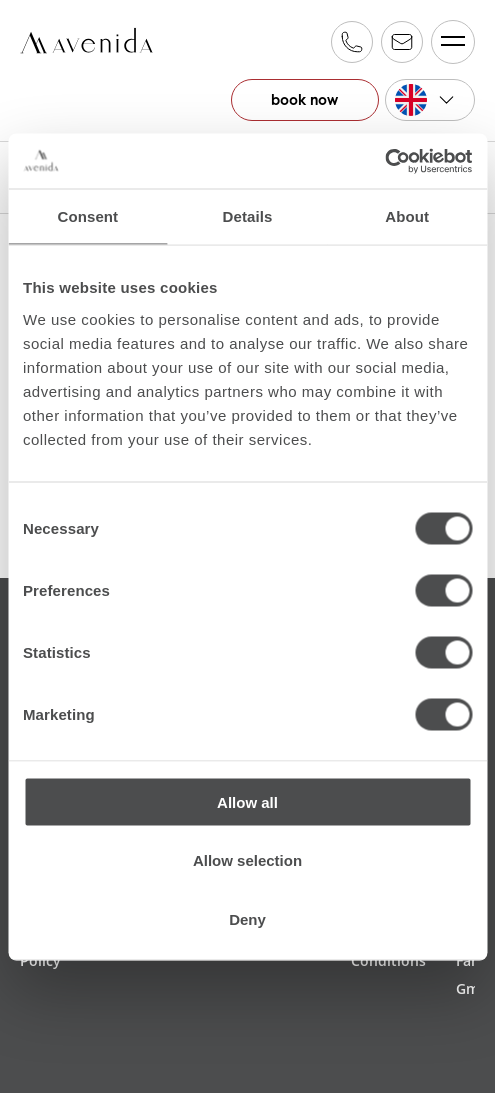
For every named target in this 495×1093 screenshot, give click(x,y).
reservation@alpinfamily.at (402, 42)
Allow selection (247, 860)
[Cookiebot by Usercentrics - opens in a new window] (384, 161)
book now (302, 99)
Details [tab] (248, 216)
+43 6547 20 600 (352, 42)
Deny (247, 918)
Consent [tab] (87, 216)
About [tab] (407, 216)
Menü (448, 41)
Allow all (247, 801)
